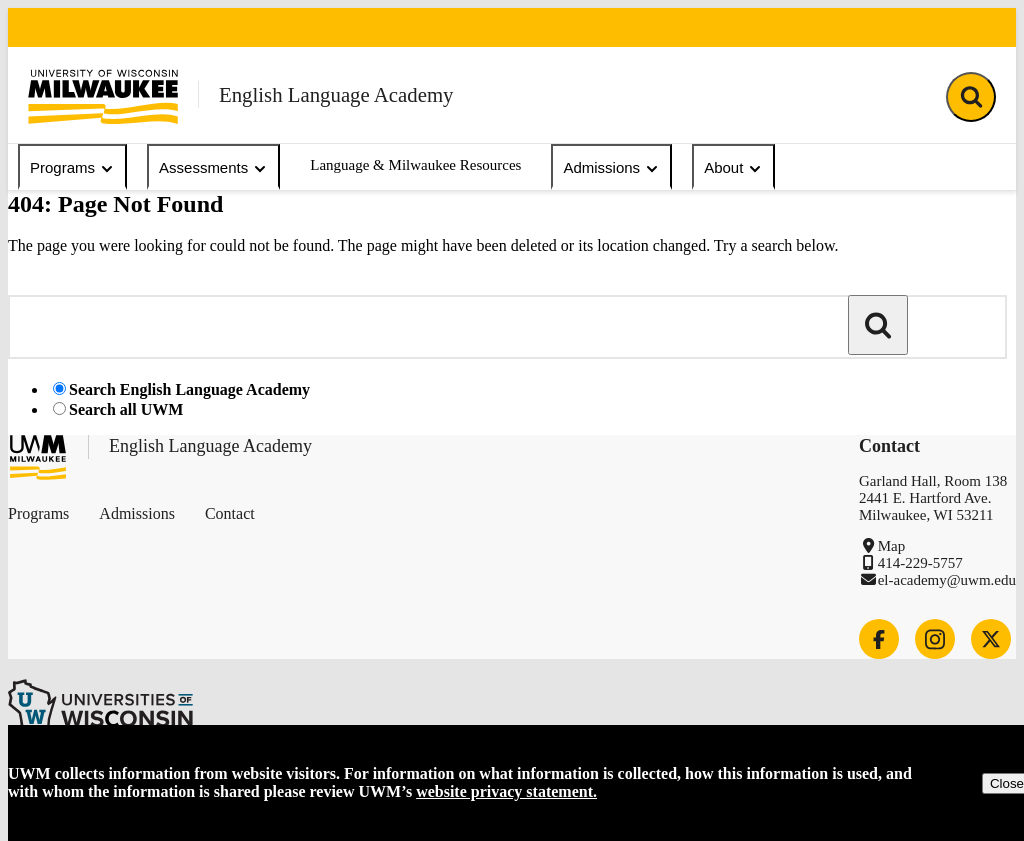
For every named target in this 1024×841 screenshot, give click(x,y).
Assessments (213, 168)
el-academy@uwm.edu (947, 580)
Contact (230, 513)
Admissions (611, 168)
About (733, 168)
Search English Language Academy (189, 389)
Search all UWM (126, 409)
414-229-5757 (920, 563)
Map (892, 546)
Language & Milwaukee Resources (415, 165)
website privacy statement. (506, 791)
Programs (72, 168)
